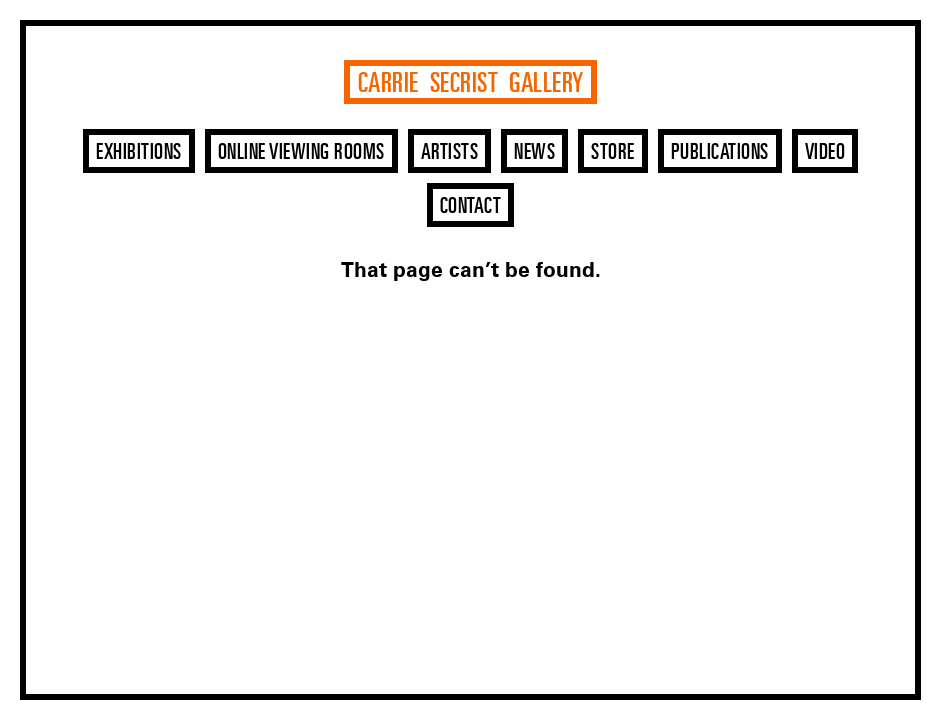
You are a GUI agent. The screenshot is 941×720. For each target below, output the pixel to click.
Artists (450, 153)
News (534, 153)
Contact (471, 207)
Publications (720, 153)
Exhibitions (139, 153)
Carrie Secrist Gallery (471, 84)
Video (825, 153)
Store (613, 153)
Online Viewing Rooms (301, 153)
